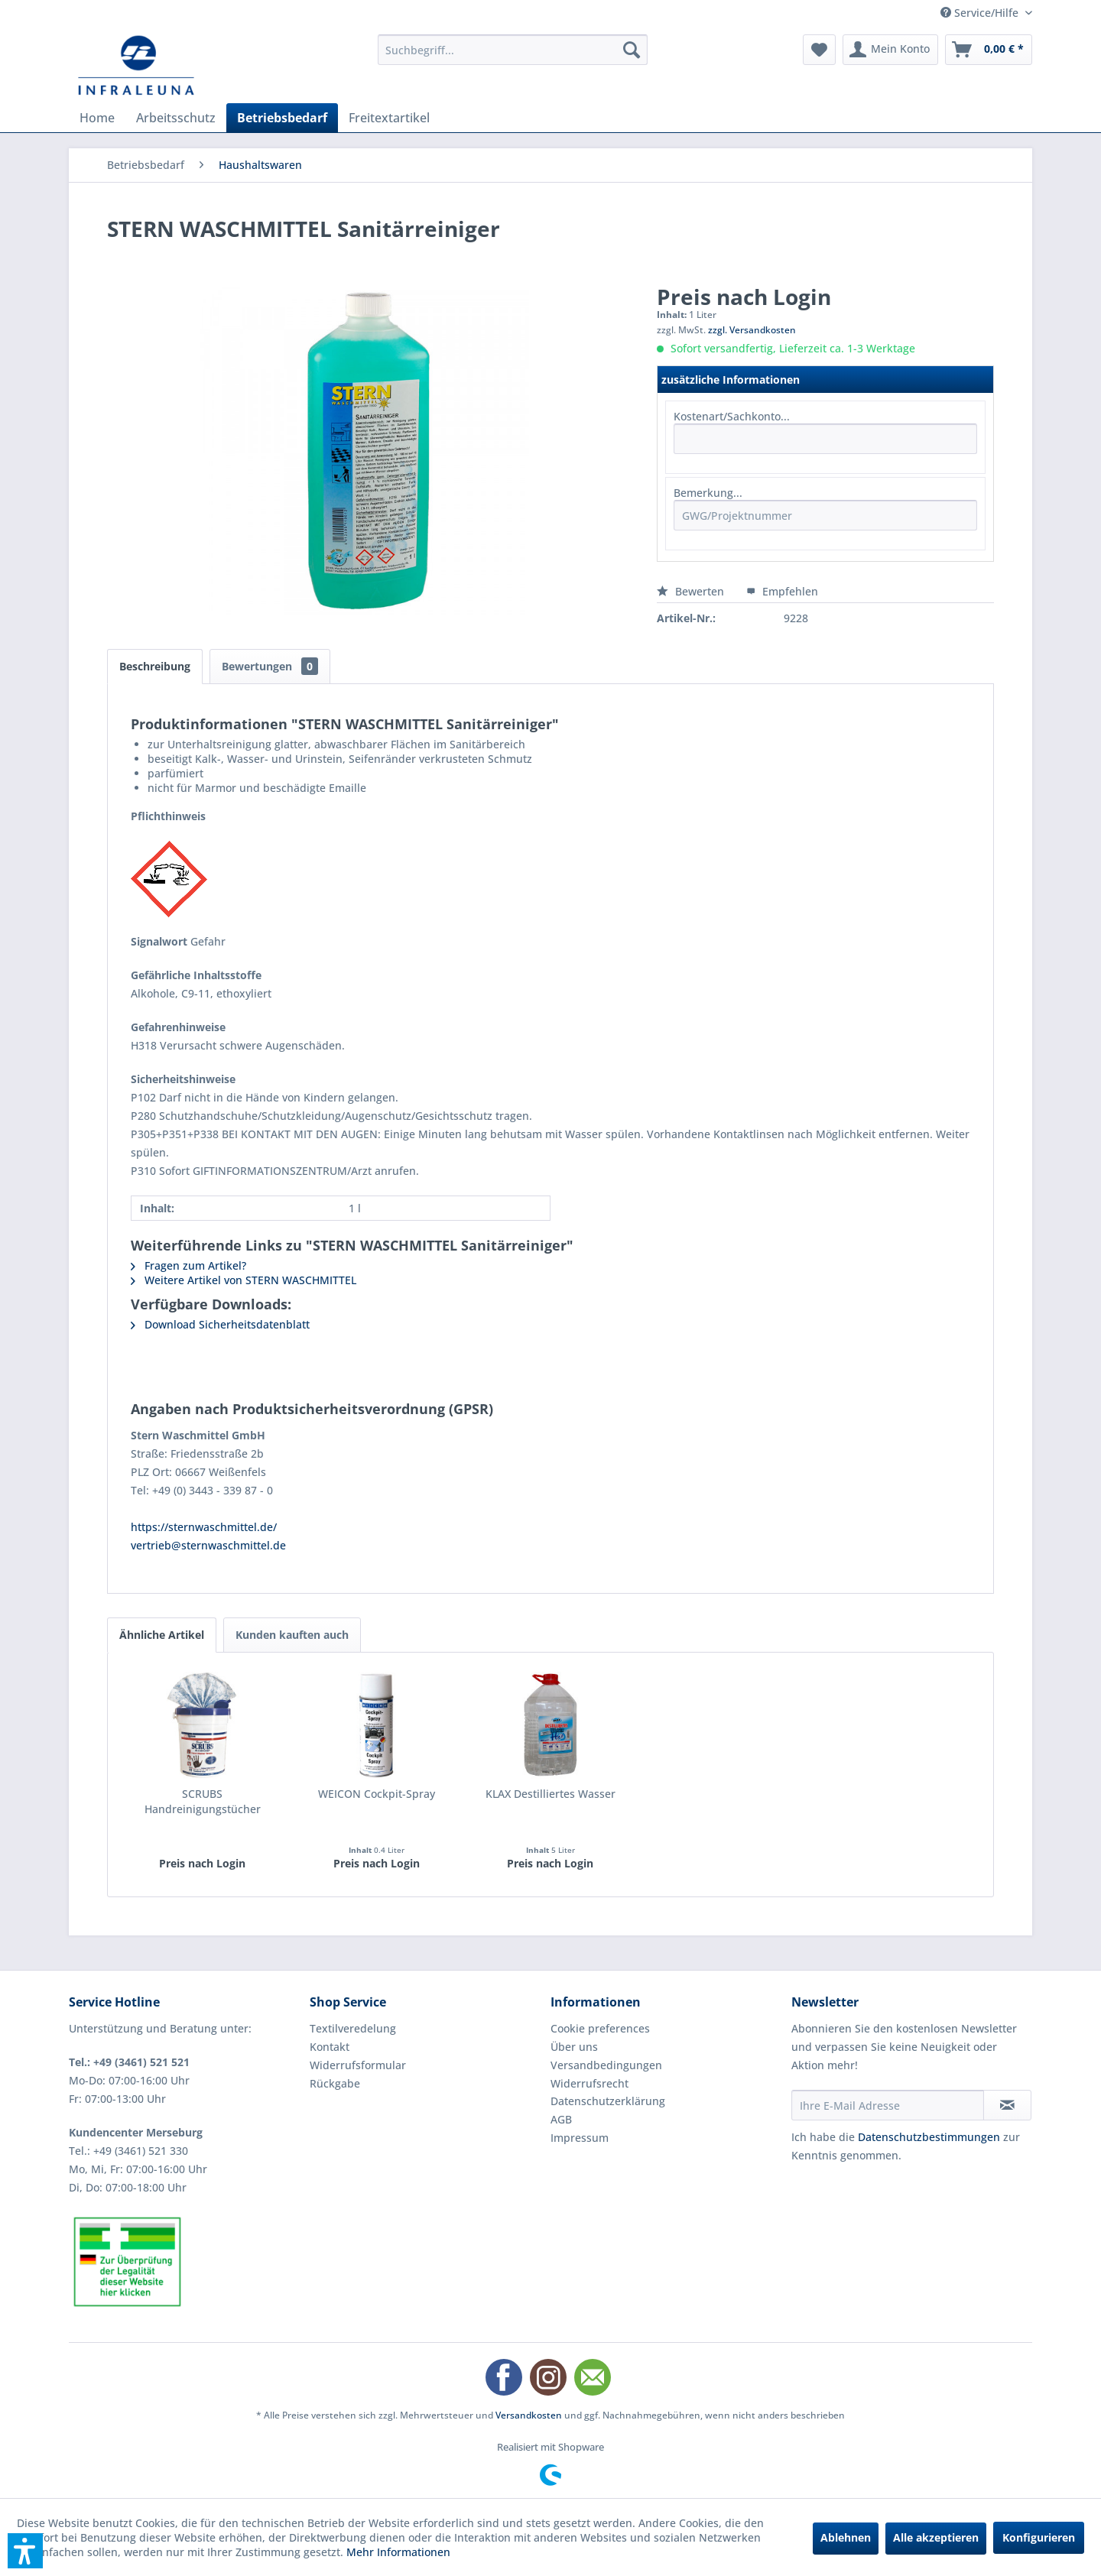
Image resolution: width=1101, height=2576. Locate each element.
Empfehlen (782, 591)
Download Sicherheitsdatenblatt (220, 1324)
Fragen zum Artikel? (188, 1265)
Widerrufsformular (358, 2065)
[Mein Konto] (890, 49)
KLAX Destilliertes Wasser (550, 1793)
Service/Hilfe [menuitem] (980, 12)
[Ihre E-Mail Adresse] (887, 2105)
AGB (561, 2119)
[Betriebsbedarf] (282, 117)
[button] (25, 2550)
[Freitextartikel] (389, 117)
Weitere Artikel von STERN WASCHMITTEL (243, 1280)
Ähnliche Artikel (161, 1634)
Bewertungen (270, 666)
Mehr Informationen (398, 2552)
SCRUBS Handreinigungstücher (203, 1801)
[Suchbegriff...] (513, 49)
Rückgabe (335, 2083)
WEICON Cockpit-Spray (376, 1793)
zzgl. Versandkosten (752, 329)
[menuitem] (513, 49)
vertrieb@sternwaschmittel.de (208, 1545)
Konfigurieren (1038, 2537)
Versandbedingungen (606, 2065)
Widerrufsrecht (589, 2083)
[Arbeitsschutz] (175, 117)
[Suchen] (631, 49)
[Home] (97, 117)
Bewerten (692, 591)
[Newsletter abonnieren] (1007, 2105)
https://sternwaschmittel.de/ (204, 1527)
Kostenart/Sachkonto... (732, 416)
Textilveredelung (353, 2028)
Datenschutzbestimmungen (929, 2137)
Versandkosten (528, 2415)
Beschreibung (154, 666)
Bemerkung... (708, 492)
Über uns (574, 2046)
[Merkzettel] (819, 49)
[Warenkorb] (988, 49)
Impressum (579, 2137)
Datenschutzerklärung (607, 2101)
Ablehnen (845, 2537)
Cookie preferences (600, 2028)
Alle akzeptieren (936, 2537)
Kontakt (329, 2046)
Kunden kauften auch (292, 1634)
